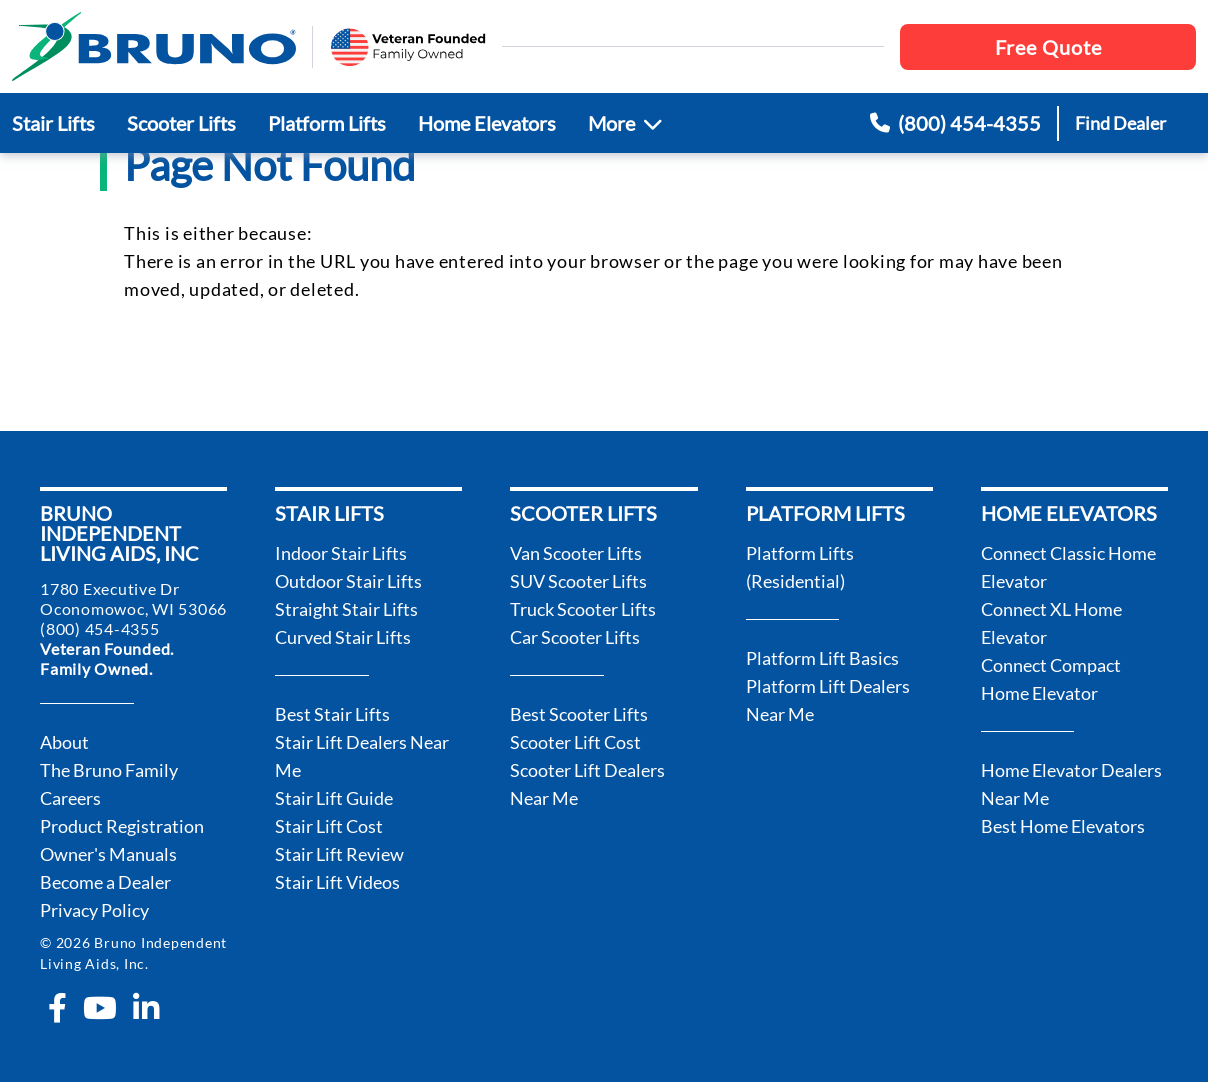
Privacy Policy (94, 910)
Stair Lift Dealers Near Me (362, 756)
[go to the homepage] (154, 46)
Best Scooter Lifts (579, 714)
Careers (70, 798)
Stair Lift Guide (334, 798)
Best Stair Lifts (332, 714)
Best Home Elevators (1063, 826)
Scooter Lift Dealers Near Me (587, 784)
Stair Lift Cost (329, 826)
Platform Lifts (327, 123)
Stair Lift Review (339, 854)
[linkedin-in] (146, 1008)
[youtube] (100, 1008)
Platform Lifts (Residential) (800, 567)
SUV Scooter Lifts (578, 581)
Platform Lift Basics (822, 658)
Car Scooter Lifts (575, 637)
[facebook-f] (57, 1008)
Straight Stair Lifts (346, 609)
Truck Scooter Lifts (583, 609)
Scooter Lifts (181, 123)
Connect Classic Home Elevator (1068, 567)
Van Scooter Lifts (576, 553)
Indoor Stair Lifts (341, 553)
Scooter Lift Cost (575, 742)
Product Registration (122, 826)
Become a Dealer (105, 882)
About (64, 742)
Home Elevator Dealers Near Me (1071, 784)
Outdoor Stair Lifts (348, 581)
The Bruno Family (109, 770)
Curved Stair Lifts (343, 637)
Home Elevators (487, 123)
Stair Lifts (53, 123)
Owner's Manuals (108, 854)
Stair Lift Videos (337, 882)
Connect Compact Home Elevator (1051, 679)
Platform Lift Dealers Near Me (828, 700)
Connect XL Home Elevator (1051, 623)
